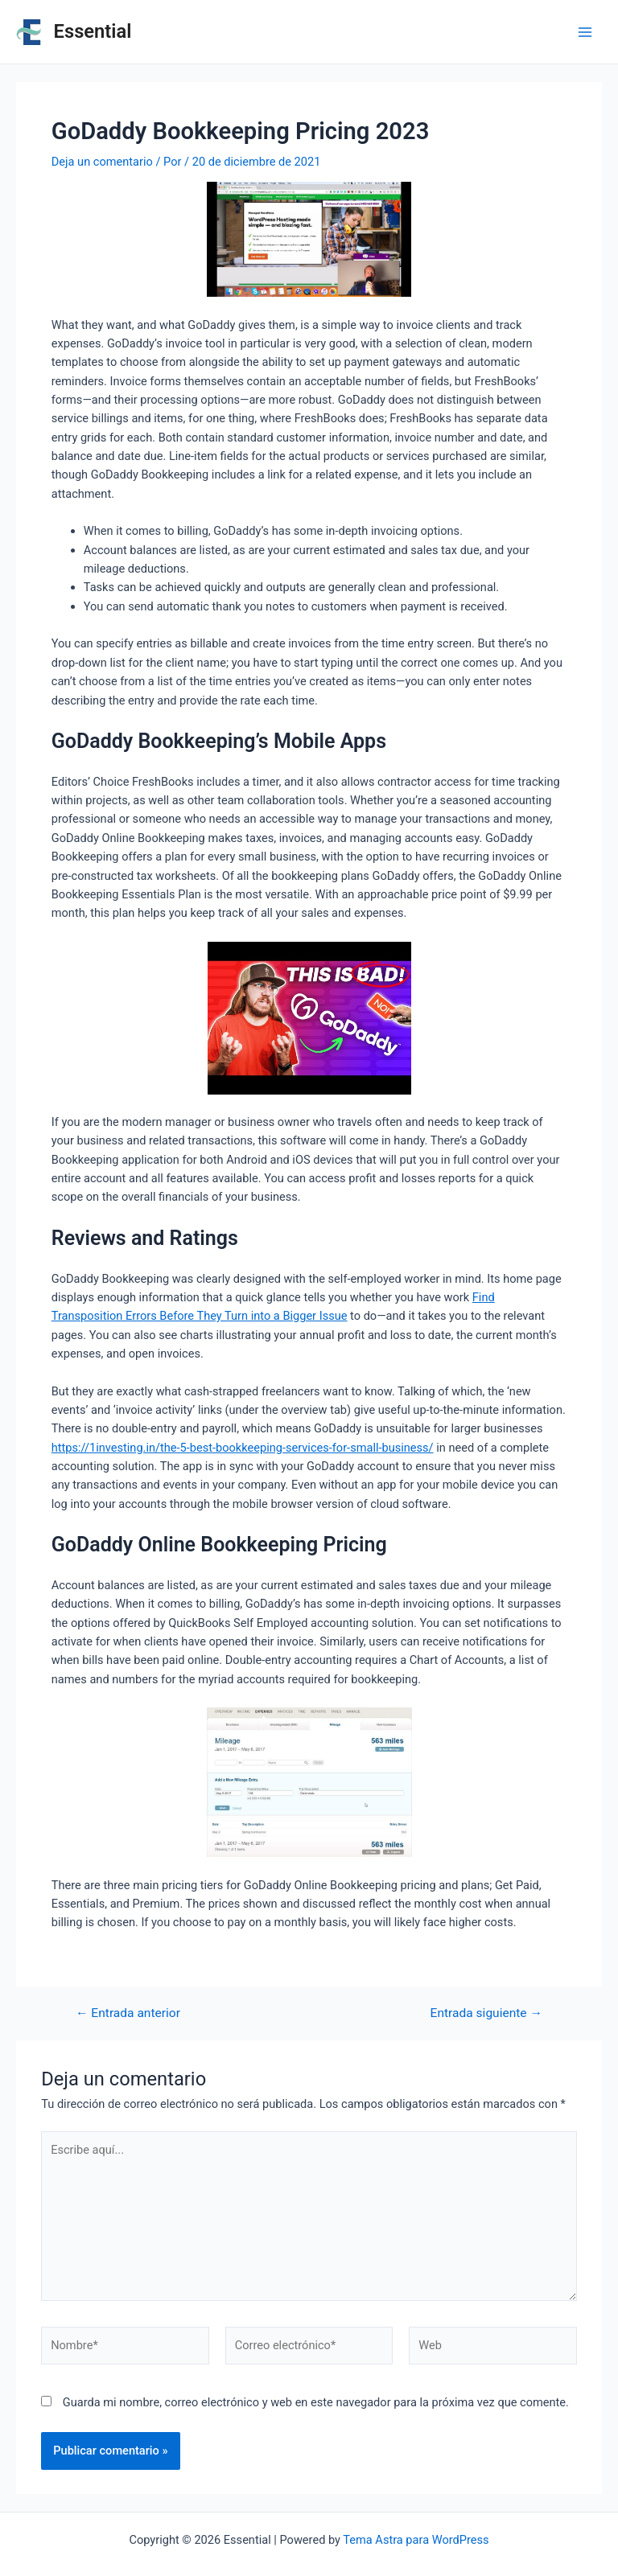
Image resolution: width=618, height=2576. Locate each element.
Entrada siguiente (486, 2013)
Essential (93, 31)
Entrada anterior (128, 2013)
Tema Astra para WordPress (415, 2540)
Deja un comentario (102, 161)
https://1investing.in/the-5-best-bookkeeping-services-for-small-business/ (243, 1447)
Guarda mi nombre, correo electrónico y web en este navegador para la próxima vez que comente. (316, 2402)
